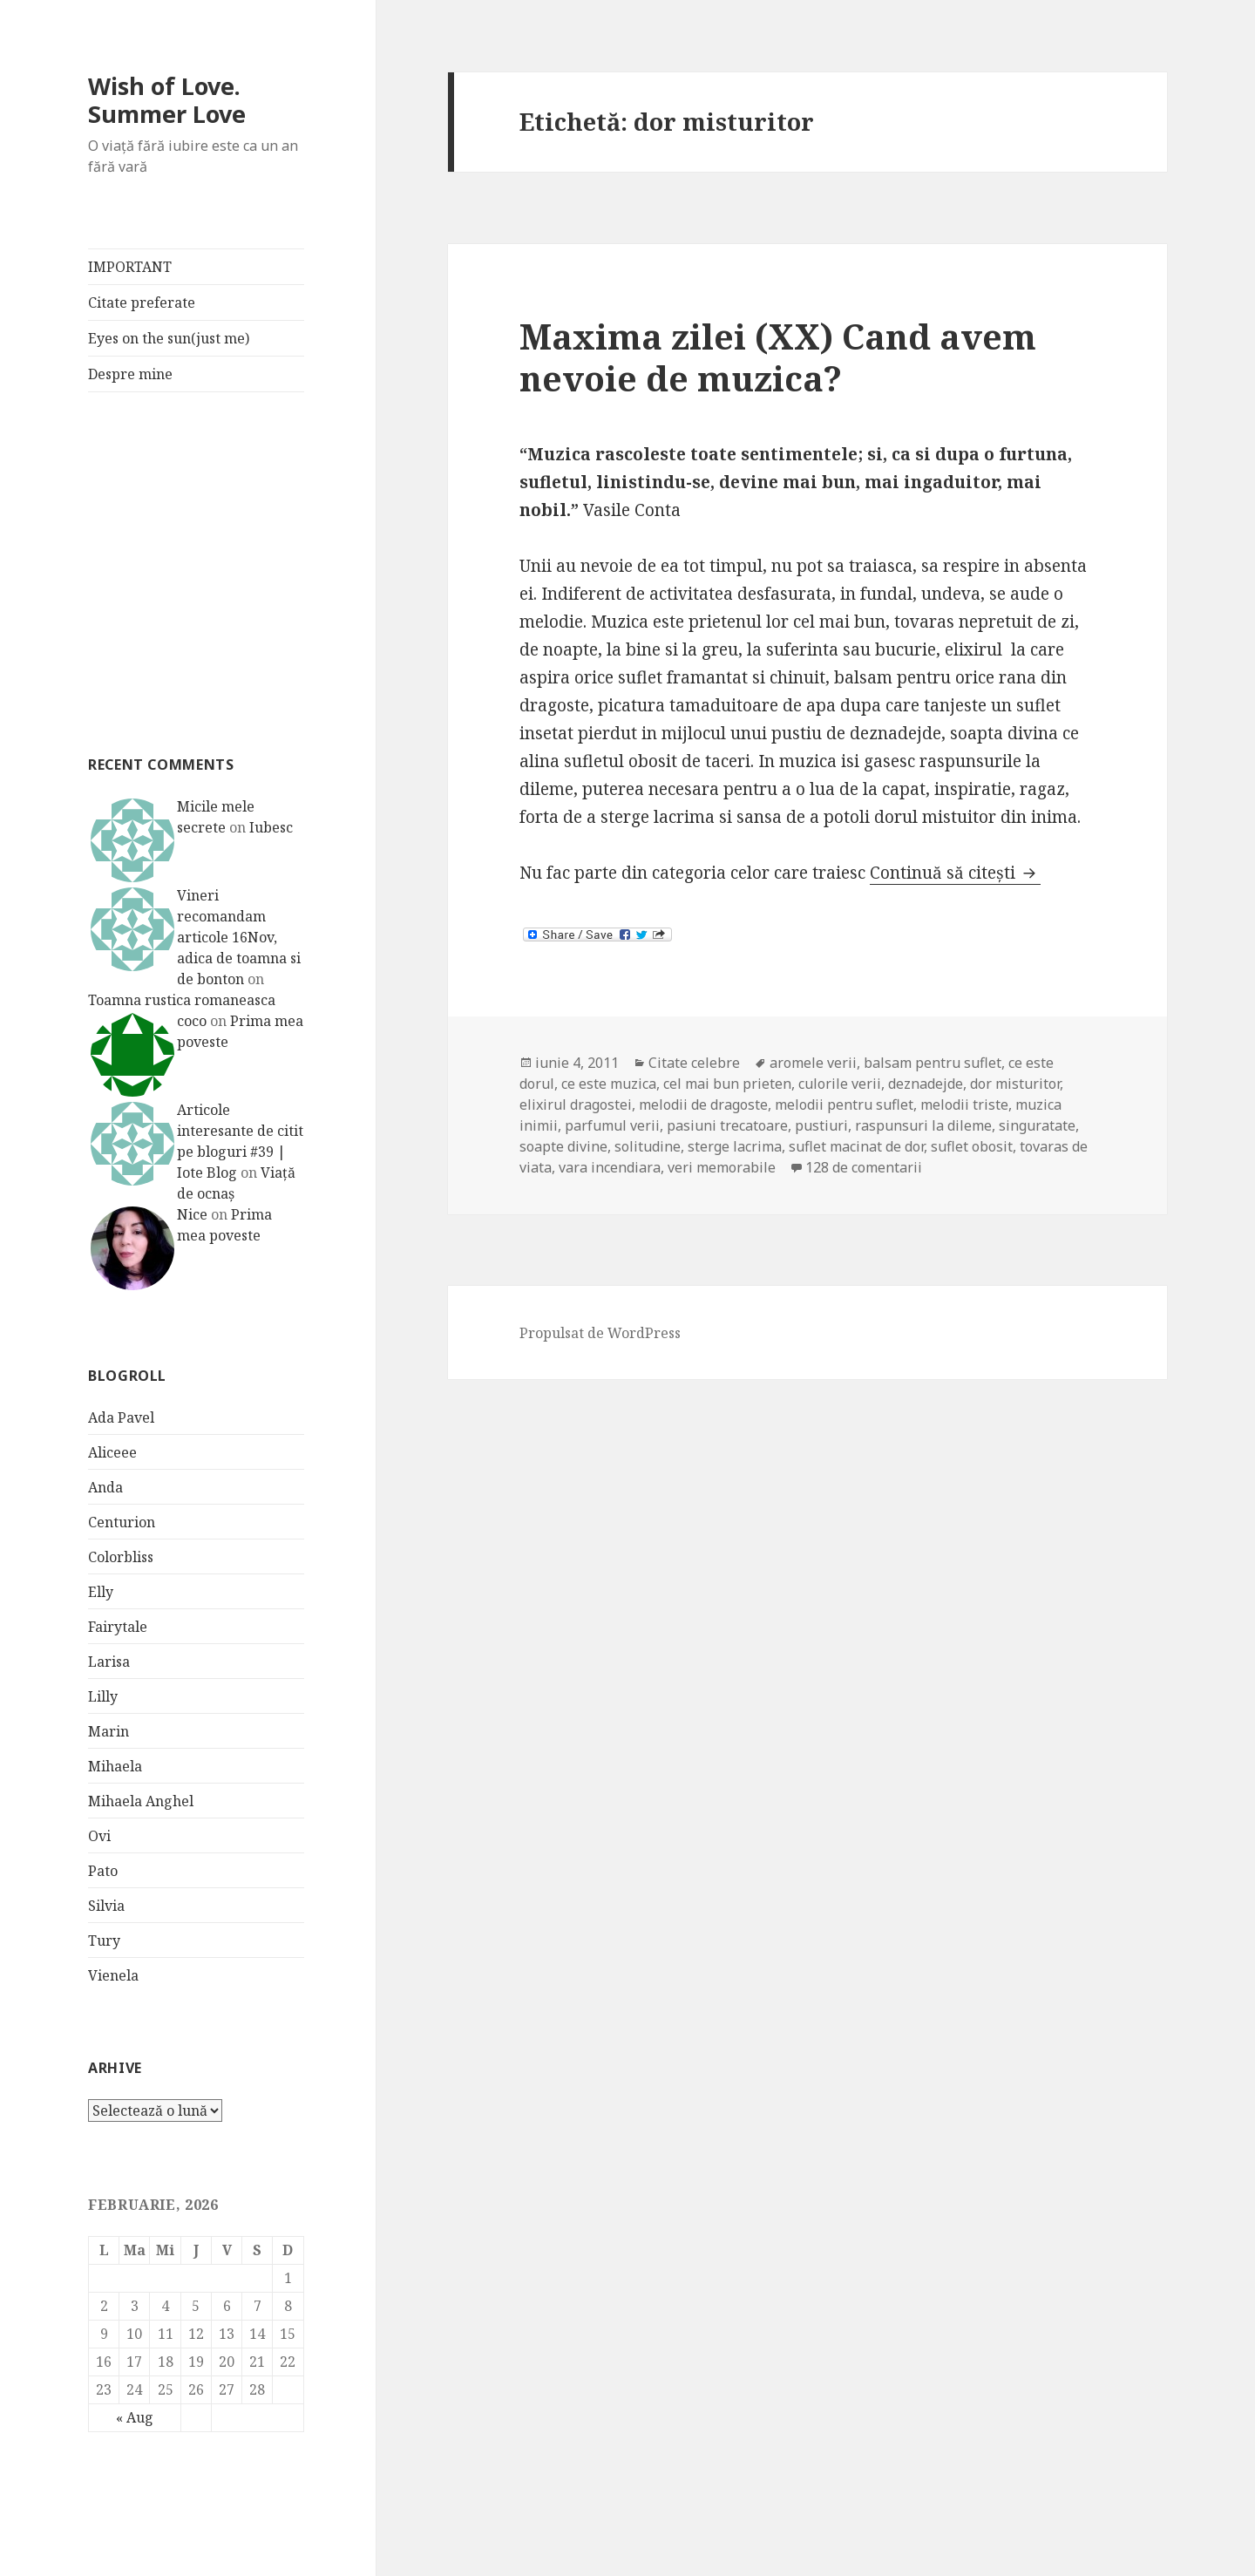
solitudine (647, 1146)
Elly (100, 1591)
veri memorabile (722, 1167)
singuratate (1037, 1125)
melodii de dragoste (703, 1104)
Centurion (121, 1522)
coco (192, 1020)
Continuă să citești (955, 872)
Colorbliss (120, 1557)
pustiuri (821, 1125)
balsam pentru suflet (932, 1062)
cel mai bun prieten (727, 1083)
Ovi (99, 1835)
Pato (103, 1870)
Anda (105, 1487)
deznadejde (925, 1083)
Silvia (106, 1905)
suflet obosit (972, 1146)
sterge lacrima (735, 1146)
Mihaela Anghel (140, 1801)
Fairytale (117, 1626)
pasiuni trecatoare (727, 1125)
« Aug (134, 2417)
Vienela (113, 1975)
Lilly (103, 1696)
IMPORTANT (130, 266)
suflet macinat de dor (856, 1146)
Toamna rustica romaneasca (181, 999)
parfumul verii (612, 1125)
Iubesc (271, 827)
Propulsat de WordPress (600, 1332)
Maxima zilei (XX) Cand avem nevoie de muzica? (777, 357)
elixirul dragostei (575, 1104)
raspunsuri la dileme (923, 1125)
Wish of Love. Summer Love (167, 100)
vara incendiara (610, 1167)
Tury (104, 1940)
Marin (108, 1731)
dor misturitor (1015, 1083)
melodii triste (964, 1104)
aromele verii (813, 1062)
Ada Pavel (121, 1417)
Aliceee (112, 1452)
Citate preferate (141, 302)
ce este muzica (608, 1083)
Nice (192, 1214)
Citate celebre (694, 1062)
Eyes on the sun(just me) (168, 338)
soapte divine (563, 1146)
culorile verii (839, 1083)
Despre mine (130, 374)
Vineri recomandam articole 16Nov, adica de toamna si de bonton (239, 937)
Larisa (109, 1661)
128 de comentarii (863, 1167)
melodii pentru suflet (844, 1104)
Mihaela (115, 1766)
